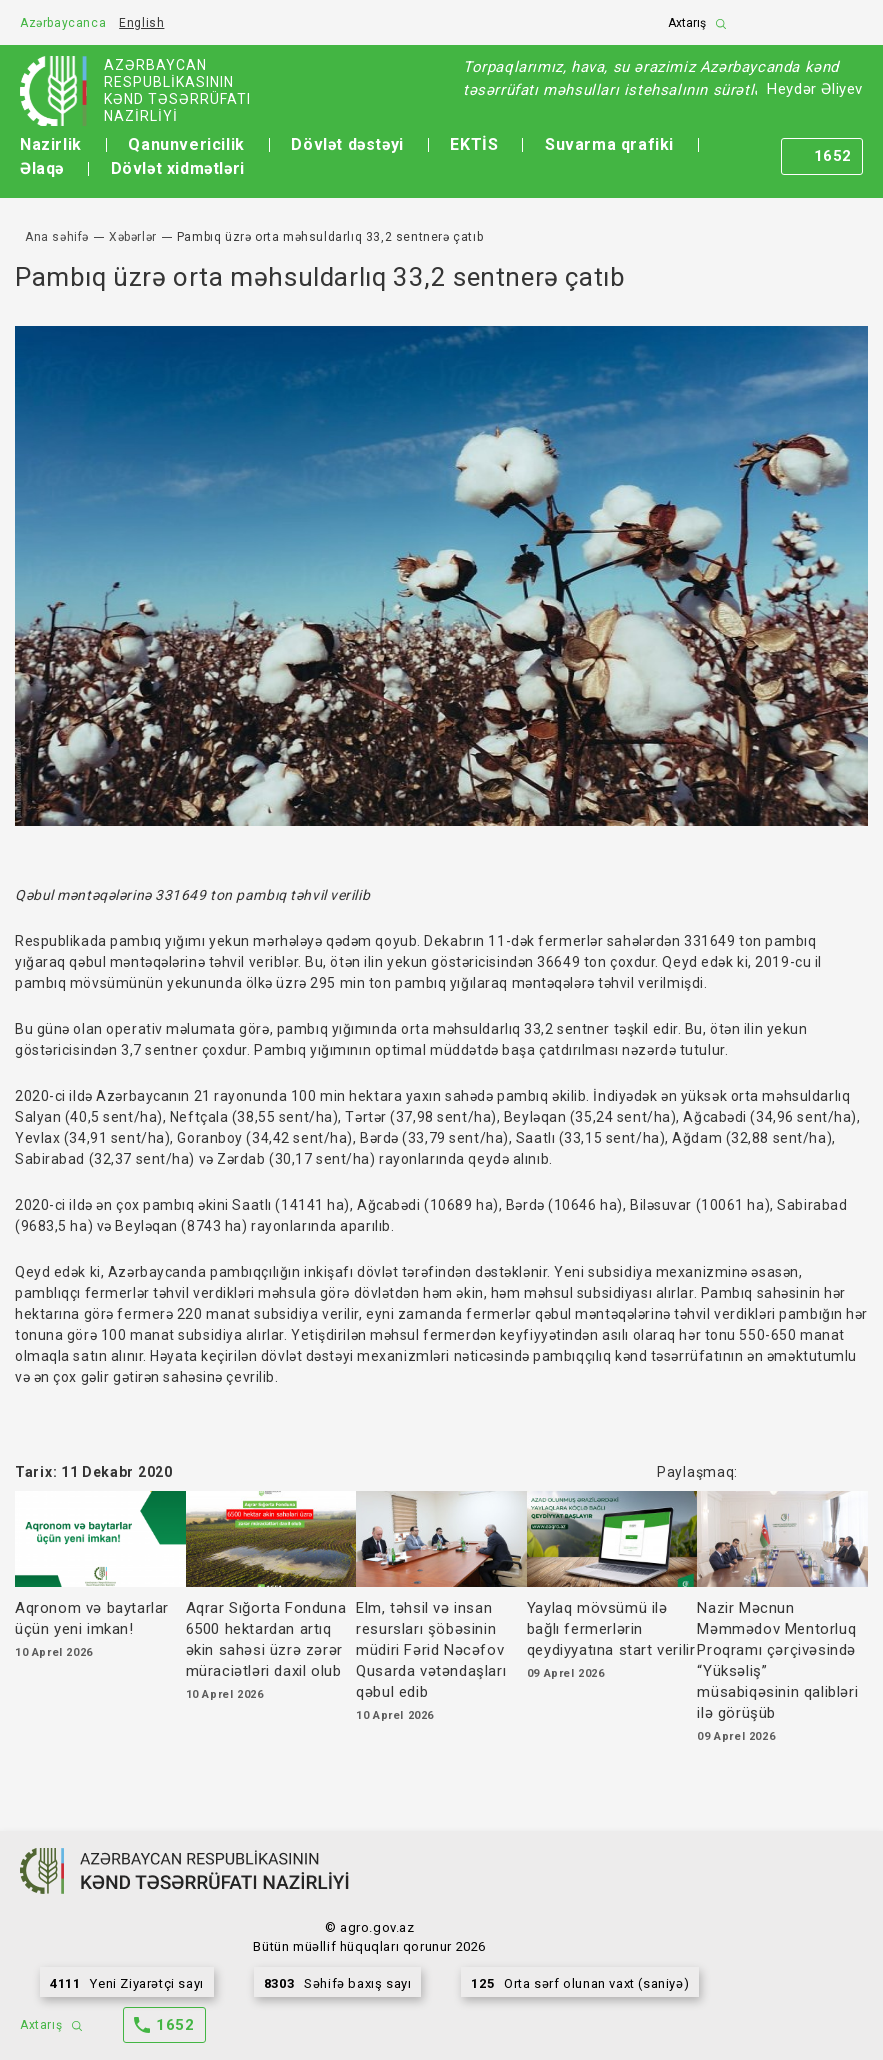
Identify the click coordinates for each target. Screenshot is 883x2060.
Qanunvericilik (186, 144)
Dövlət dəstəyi (347, 144)
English (141, 23)
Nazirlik (51, 144)
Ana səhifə (57, 237)
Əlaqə (42, 168)
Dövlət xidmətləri (178, 168)
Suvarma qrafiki (609, 144)
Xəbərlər (133, 237)
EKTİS (474, 144)
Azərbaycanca (63, 23)
